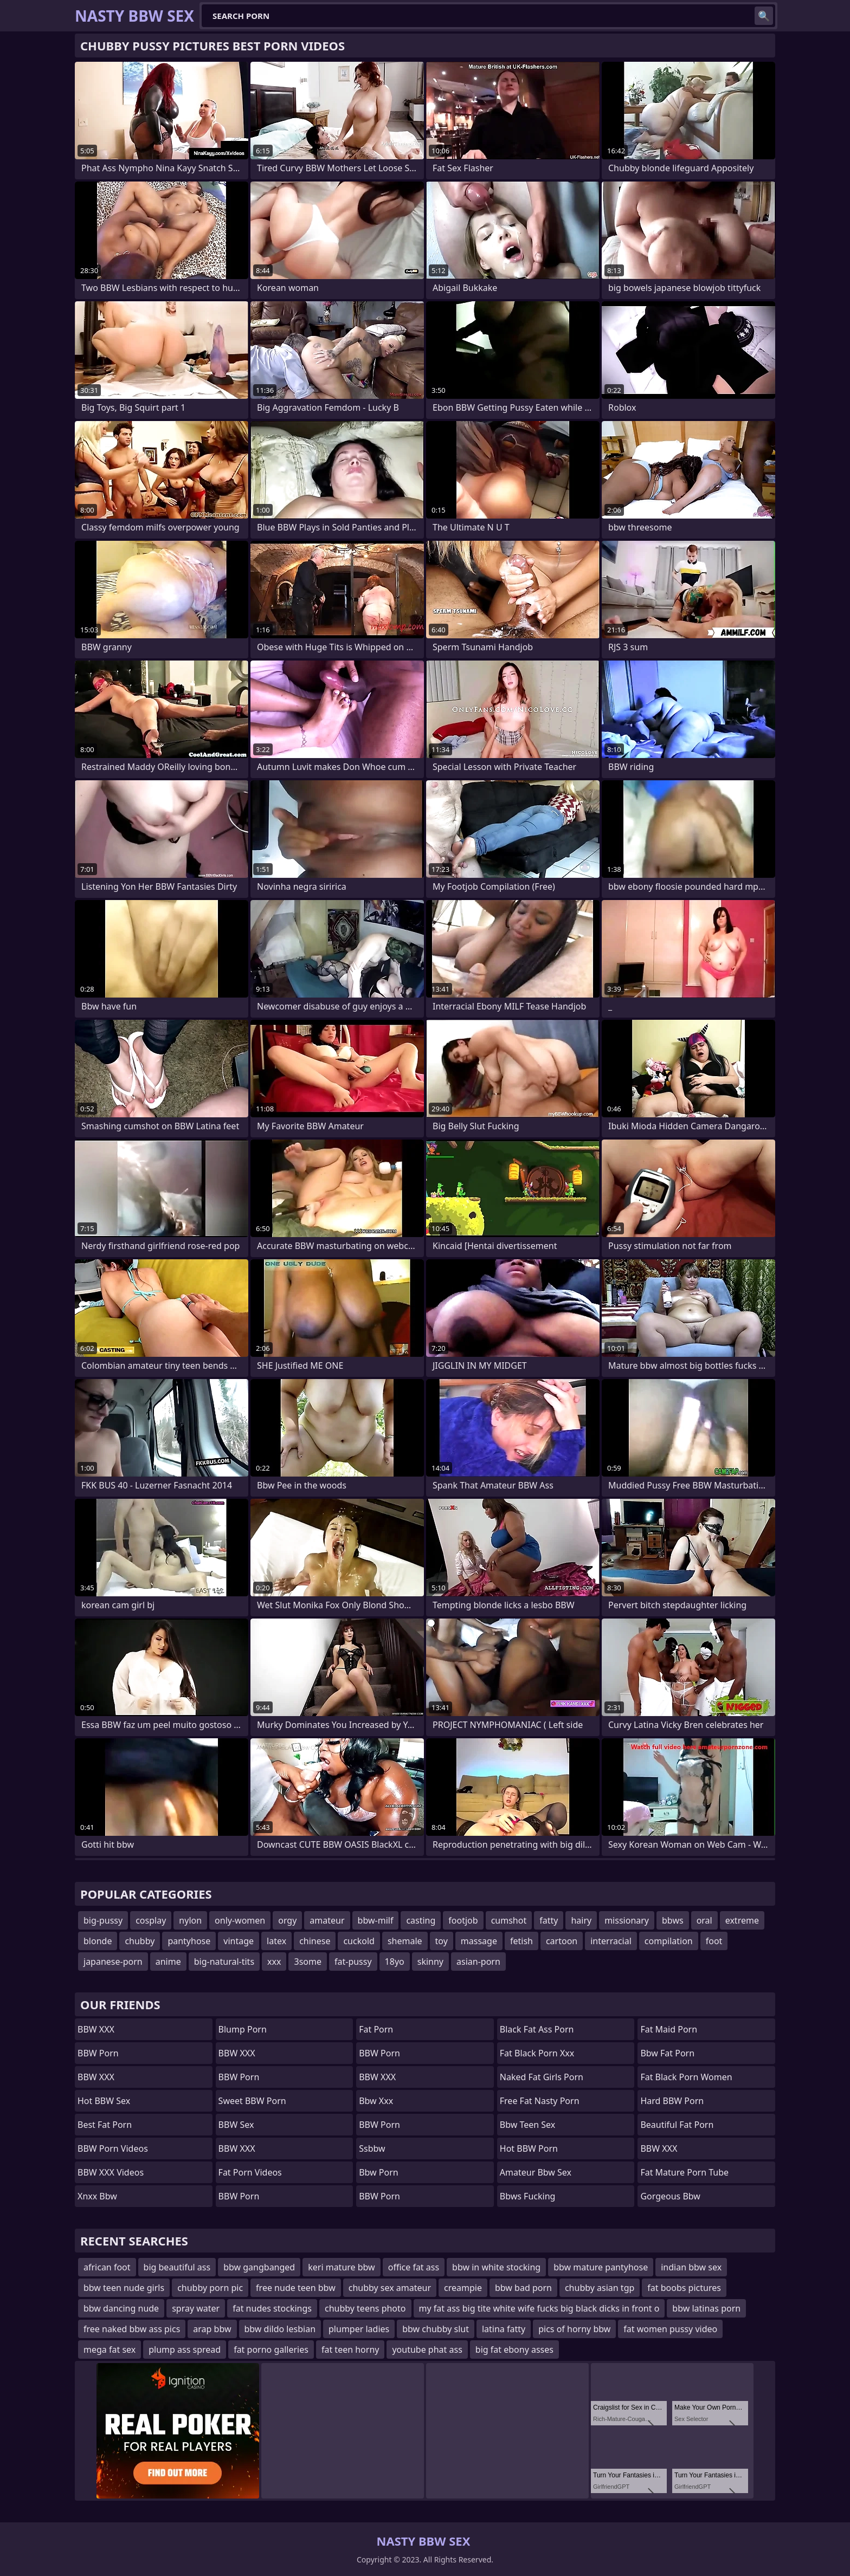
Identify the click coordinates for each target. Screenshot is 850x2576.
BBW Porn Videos (113, 2148)
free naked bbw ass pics (131, 2329)
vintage (238, 1941)
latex (276, 1941)
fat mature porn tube (684, 2172)
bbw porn (378, 2172)
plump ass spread (185, 2349)
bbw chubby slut (435, 2329)
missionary (626, 1920)
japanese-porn (113, 1961)
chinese (314, 1941)
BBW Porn (98, 2053)
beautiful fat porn (676, 2125)
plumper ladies (359, 2329)
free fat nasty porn (539, 2101)
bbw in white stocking (496, 2267)
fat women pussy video (670, 2329)
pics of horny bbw (574, 2329)
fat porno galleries (271, 2349)
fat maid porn (668, 2029)
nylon (190, 1920)
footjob (463, 1920)
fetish (521, 1941)
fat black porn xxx (537, 2053)
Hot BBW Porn (529, 2148)
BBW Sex (236, 2125)
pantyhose (189, 1941)
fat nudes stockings (272, 2308)
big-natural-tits (224, 1961)
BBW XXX (96, 2029)
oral (704, 1920)
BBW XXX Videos (111, 2172)
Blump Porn (242, 2029)
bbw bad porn (523, 2288)
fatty (548, 1920)
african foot (107, 2267)
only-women (240, 1920)
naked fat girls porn (541, 2077)
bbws (673, 1920)
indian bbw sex (691, 2267)
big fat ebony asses (514, 2349)
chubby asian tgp (599, 2288)
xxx (274, 1961)
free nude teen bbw (296, 2288)
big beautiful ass (177, 2267)
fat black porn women (686, 2077)
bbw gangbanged (259, 2267)
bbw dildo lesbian (280, 2329)
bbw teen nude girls (123, 2288)
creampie (463, 2288)
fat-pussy (353, 1961)
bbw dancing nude (121, 2308)
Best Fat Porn (105, 2125)
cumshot (509, 1920)
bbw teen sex (527, 2125)
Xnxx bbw (97, 2196)
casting (420, 1920)
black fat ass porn (537, 2029)
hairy (581, 1920)
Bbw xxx (376, 2101)
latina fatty (503, 2329)
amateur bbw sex (535, 2172)
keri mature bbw (341, 2267)
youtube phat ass (427, 2349)
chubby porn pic (210, 2288)
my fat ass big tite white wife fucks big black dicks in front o (539, 2308)
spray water (196, 2308)
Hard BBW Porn (672, 2101)
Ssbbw (372, 2148)
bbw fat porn (667, 2053)
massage (479, 1941)
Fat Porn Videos (250, 2172)
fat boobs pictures (684, 2288)
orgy (287, 1920)
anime (168, 1961)
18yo (394, 1961)
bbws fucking (528, 2196)
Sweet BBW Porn (252, 2101)
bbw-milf (376, 1920)
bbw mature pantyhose (600, 2267)
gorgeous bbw (670, 2196)
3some (307, 1961)
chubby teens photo (365, 2308)
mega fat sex (109, 2349)
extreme (742, 1920)
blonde (97, 1941)
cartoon (561, 1941)
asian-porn (478, 1961)
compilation (669, 1941)
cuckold (358, 1941)
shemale (405, 1941)
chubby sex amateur (390, 2288)
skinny (430, 1961)
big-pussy (103, 1920)
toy (441, 1941)
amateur (327, 1920)
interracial (611, 1941)
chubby (139, 1941)
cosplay (151, 1920)
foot (714, 1941)
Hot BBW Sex (104, 2101)
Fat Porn (376, 2029)
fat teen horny (350, 2349)
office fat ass (413, 2267)
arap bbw (212, 2329)
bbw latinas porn (706, 2308)
